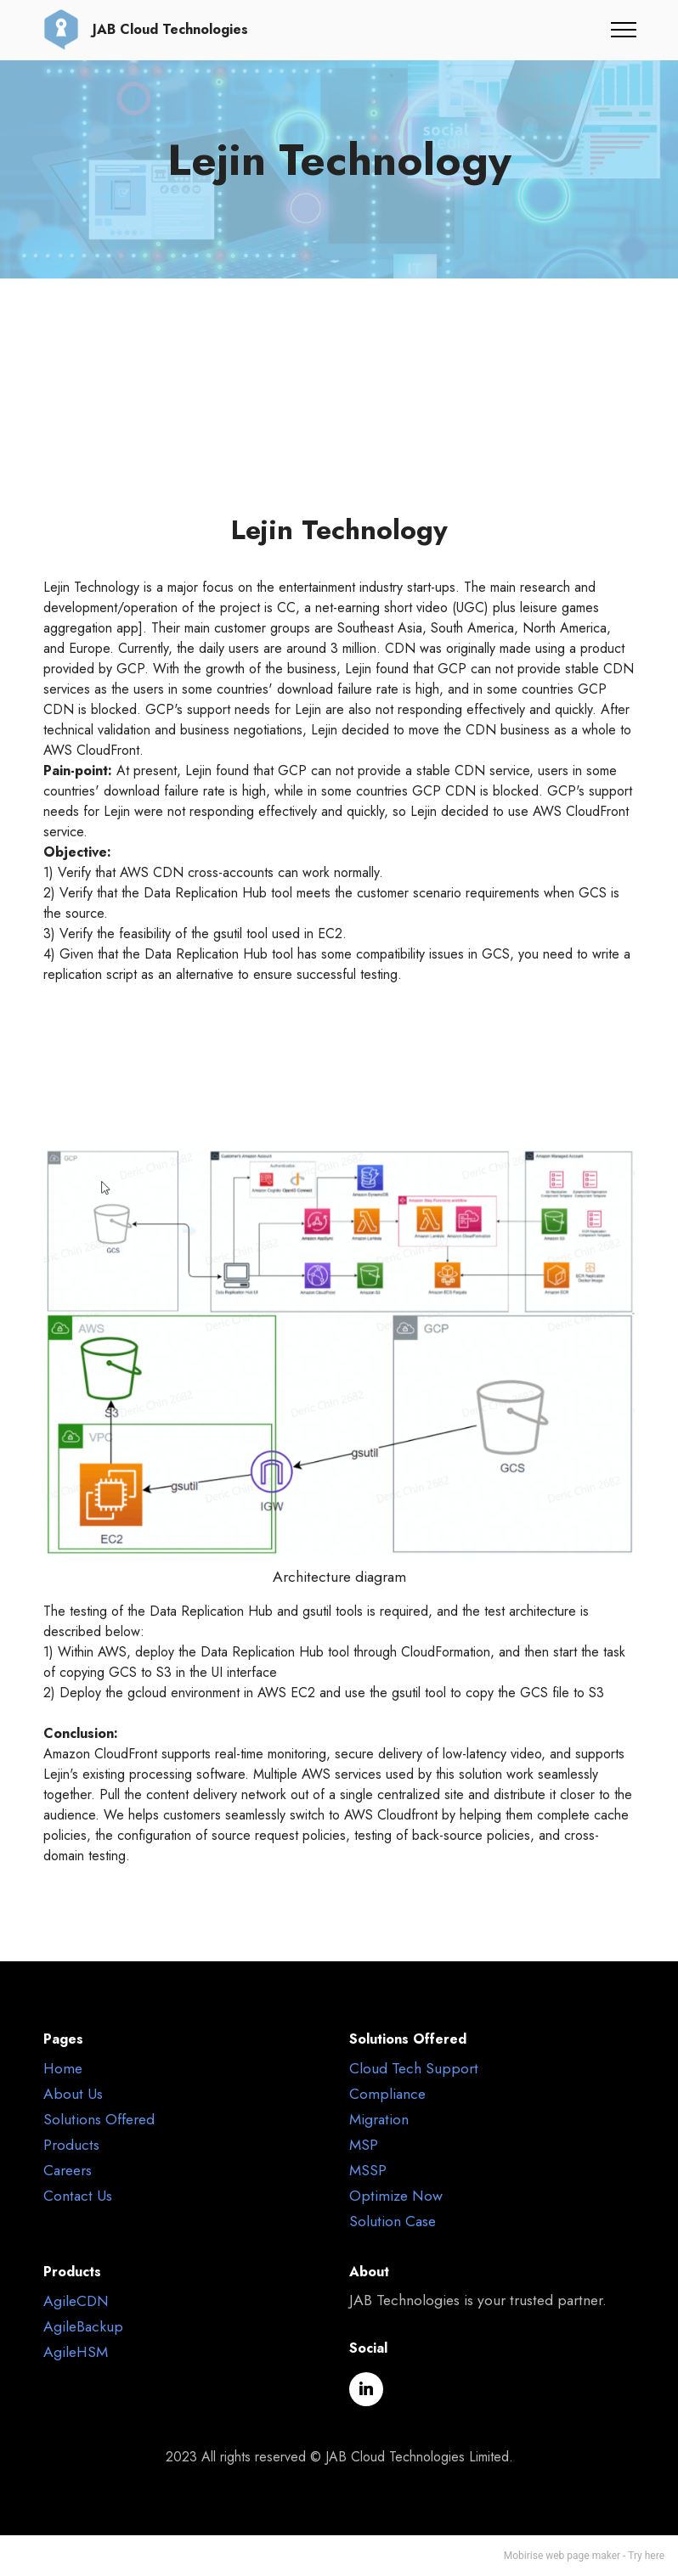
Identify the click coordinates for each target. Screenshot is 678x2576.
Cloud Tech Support (413, 2068)
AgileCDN (76, 2301)
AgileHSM (75, 2352)
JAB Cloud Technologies (170, 30)
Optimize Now (396, 2196)
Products (71, 2145)
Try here (646, 2556)
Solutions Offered (99, 2119)
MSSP (368, 2170)
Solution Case (392, 2221)
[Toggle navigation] (624, 29)
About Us (73, 2094)
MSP (363, 2145)
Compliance (387, 2094)
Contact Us (77, 2196)
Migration (379, 2119)
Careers (67, 2170)
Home (62, 2068)
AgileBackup (83, 2326)
